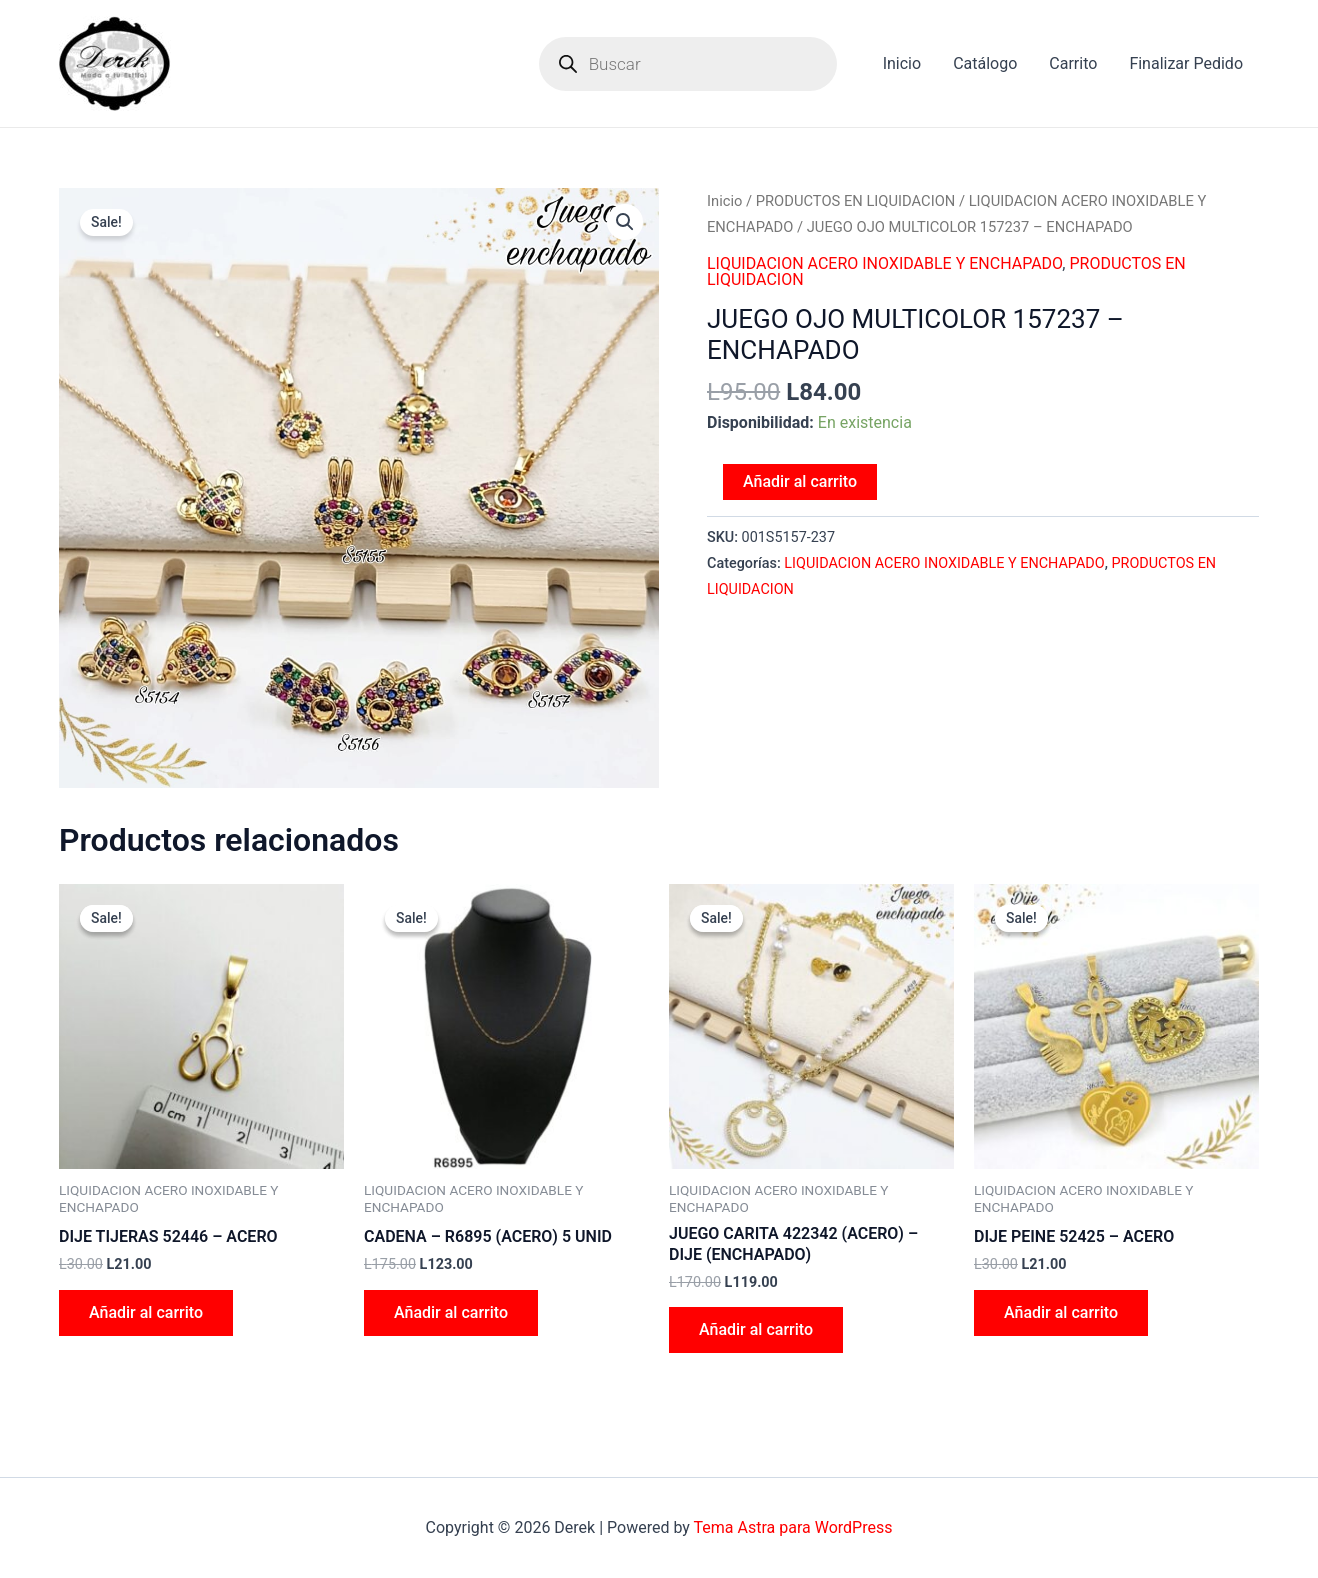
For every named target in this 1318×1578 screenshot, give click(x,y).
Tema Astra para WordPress (793, 1527)
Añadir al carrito (800, 481)
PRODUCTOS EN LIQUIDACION (856, 201)
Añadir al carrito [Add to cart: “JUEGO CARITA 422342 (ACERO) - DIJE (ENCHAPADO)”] (756, 1329)
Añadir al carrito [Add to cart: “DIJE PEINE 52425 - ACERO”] (1061, 1312)
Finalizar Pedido (1186, 63)
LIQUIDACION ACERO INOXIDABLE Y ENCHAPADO (884, 263)
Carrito (1073, 63)
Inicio (902, 63)
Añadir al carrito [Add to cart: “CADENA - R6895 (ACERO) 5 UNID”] (451, 1312)
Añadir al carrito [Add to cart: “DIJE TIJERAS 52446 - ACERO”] (146, 1312)
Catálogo (985, 63)
